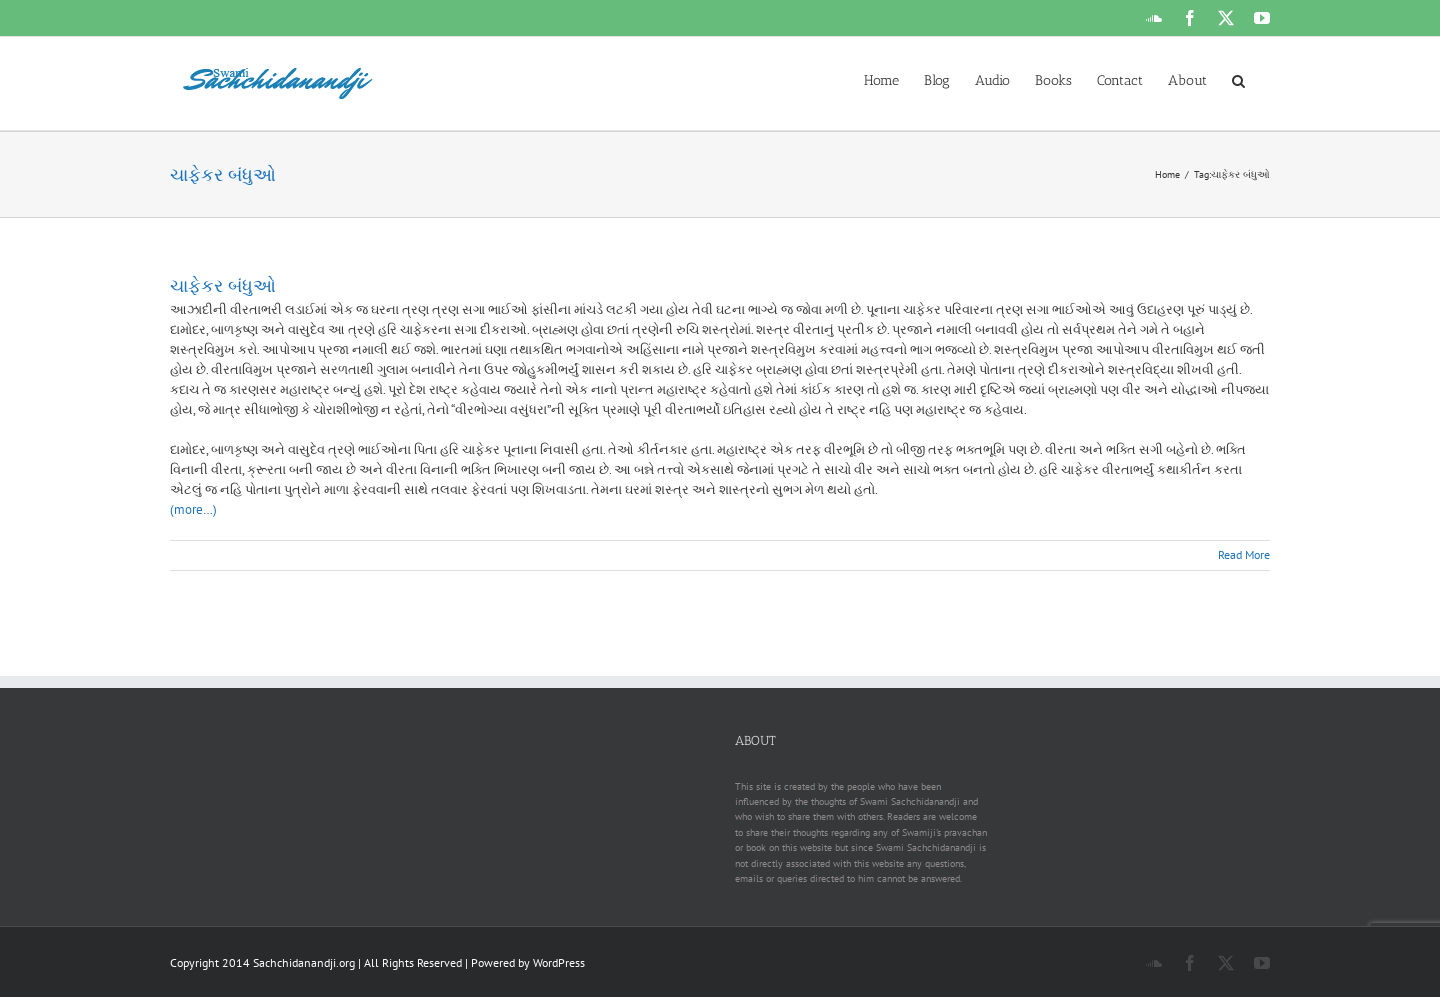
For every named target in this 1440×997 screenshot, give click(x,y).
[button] (1238, 79)
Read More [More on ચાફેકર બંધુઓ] (1244, 554)
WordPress (559, 962)
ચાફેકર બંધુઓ (223, 286)
